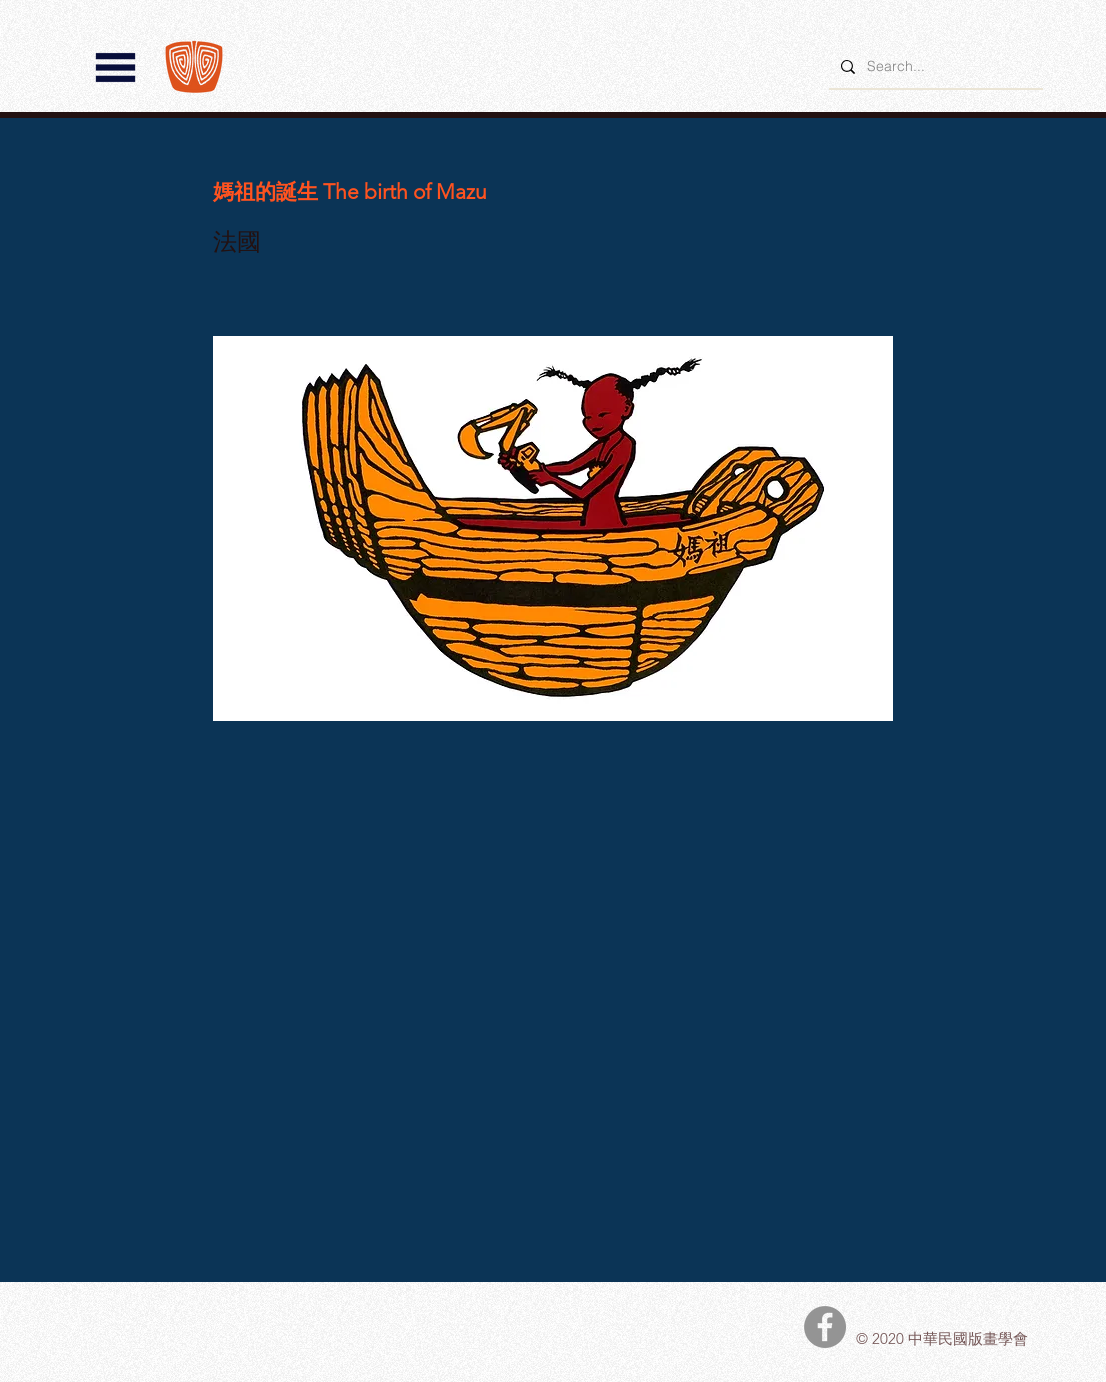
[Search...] (934, 66)
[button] (115, 67)
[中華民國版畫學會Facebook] (825, 1327)
